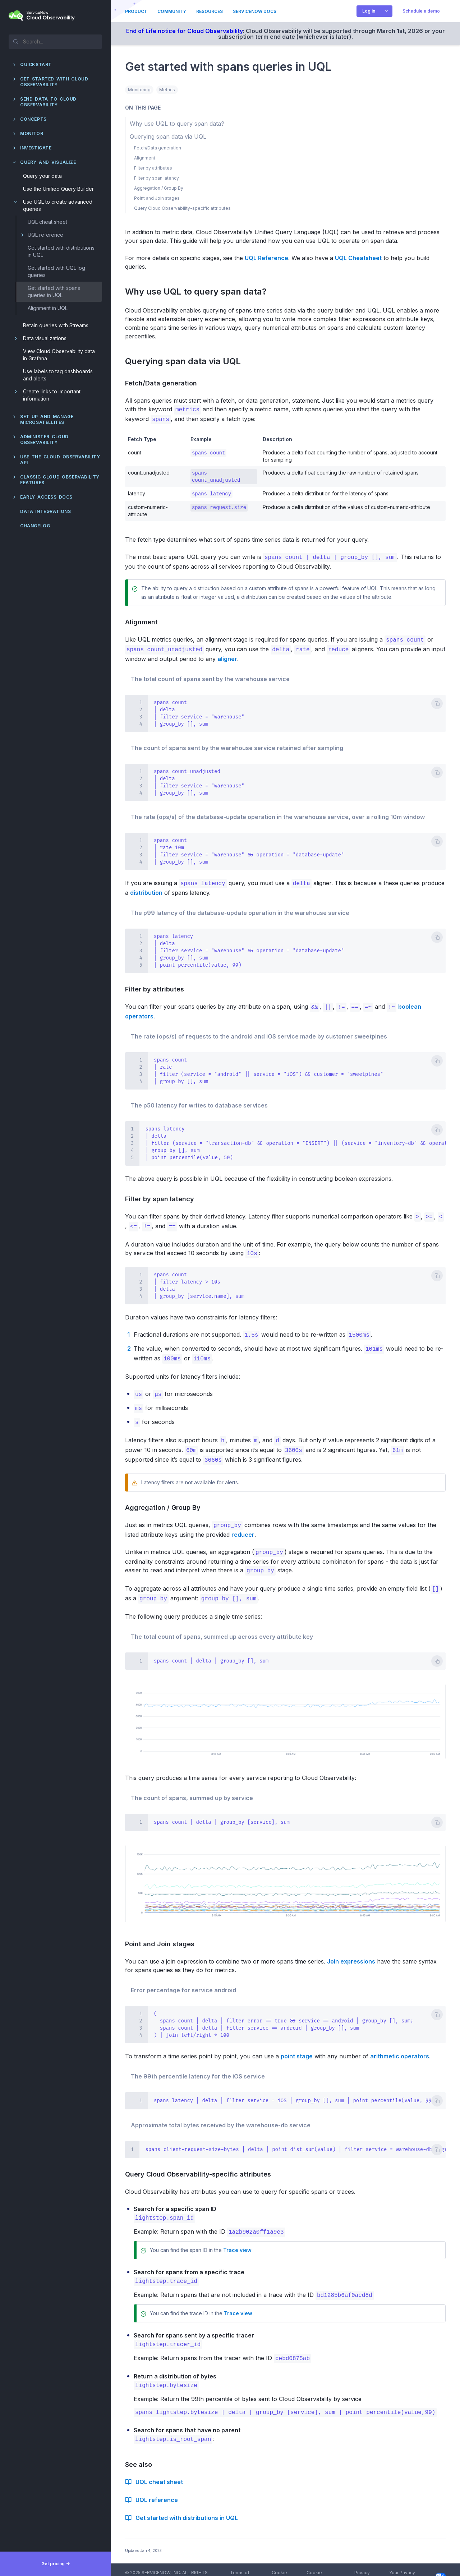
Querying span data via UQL (187, 361)
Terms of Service (239, 2563)
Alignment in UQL (48, 308)
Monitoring (139, 89)
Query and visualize (48, 162)
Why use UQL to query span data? (200, 291)
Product (136, 11)
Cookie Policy (279, 2563)
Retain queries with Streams (55, 325)
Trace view (237, 2241)
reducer (242, 1527)
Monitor (31, 133)
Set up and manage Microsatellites (46, 419)
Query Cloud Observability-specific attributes (201, 2165)
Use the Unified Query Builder (58, 189)
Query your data (42, 176)
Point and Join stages (163, 1935)
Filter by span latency (162, 1196)
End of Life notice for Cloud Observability (184, 30)
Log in (368, 11)
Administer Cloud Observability (44, 439)
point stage (297, 2047)
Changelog (35, 525)
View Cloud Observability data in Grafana (59, 354)
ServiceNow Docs (254, 11)
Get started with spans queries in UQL (54, 291)
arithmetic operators (399, 2047)
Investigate (36, 148)
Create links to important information (51, 395)
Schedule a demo (421, 11)
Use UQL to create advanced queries (57, 205)
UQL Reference (266, 258)
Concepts (33, 119)
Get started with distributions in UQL (61, 251)
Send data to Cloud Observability (48, 101)
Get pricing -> (55, 2563)
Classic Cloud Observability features (60, 479)
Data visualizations (44, 338)
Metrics (167, 89)
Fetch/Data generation (164, 383)
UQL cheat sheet (47, 222)
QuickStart (36, 64)
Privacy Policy (362, 2563)
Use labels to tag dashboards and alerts (58, 374)
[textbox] (55, 41)
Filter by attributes (157, 987)
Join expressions (351, 1952)
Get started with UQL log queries (56, 271)
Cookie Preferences (320, 2563)
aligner (227, 657)
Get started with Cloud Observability (54, 81)
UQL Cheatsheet (358, 258)
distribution (146, 890)
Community (171, 11)
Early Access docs (46, 497)
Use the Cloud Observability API (60, 459)
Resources (209, 11)
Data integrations (45, 511)
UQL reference (45, 235)
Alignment (144, 621)
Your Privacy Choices (417, 2563)
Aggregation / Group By (166, 1501)
